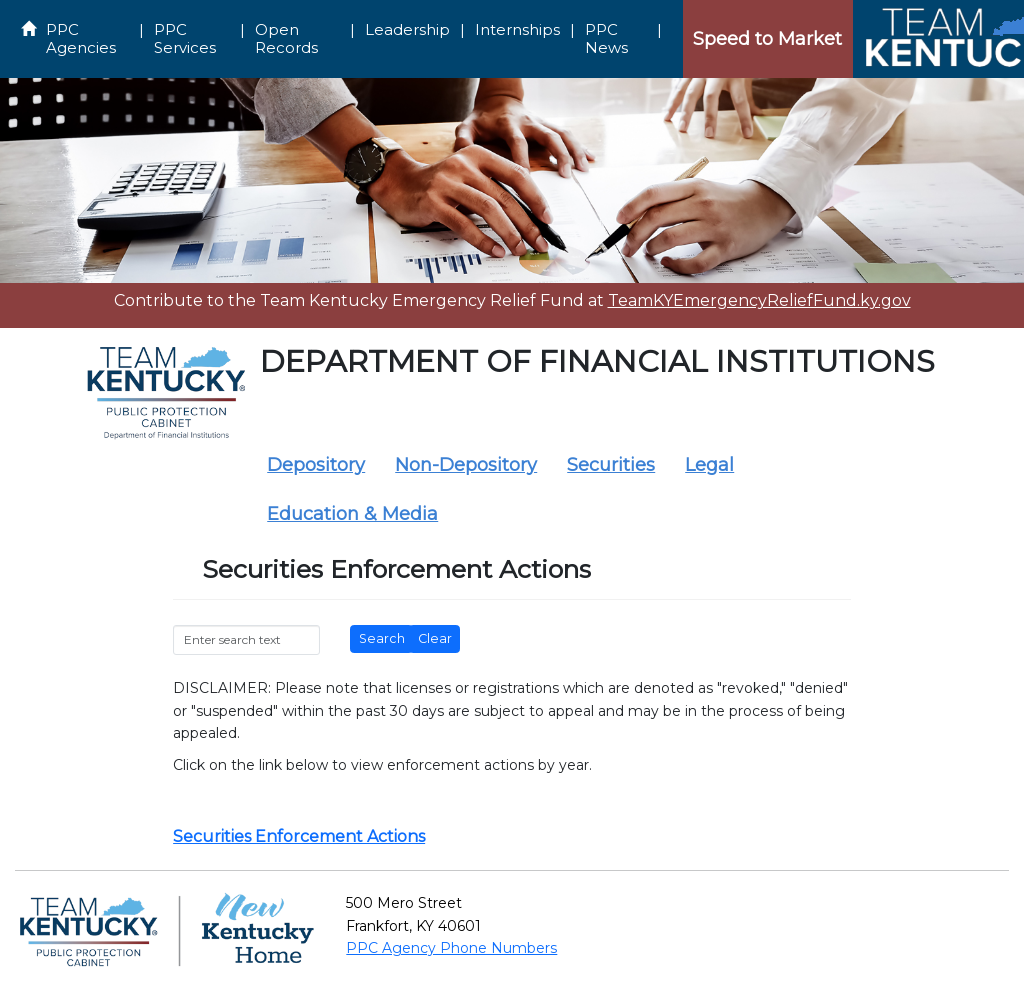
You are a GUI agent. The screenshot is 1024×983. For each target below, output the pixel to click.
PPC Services (185, 38)
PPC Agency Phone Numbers (451, 948)
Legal (709, 465)
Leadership (407, 29)
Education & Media (352, 514)
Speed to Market (767, 39)
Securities (611, 465)
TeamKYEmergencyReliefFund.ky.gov (759, 300)
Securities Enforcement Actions (299, 836)
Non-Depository (466, 465)
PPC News (606, 38)
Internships (517, 29)
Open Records (286, 38)
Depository (316, 465)
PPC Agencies (81, 38)
